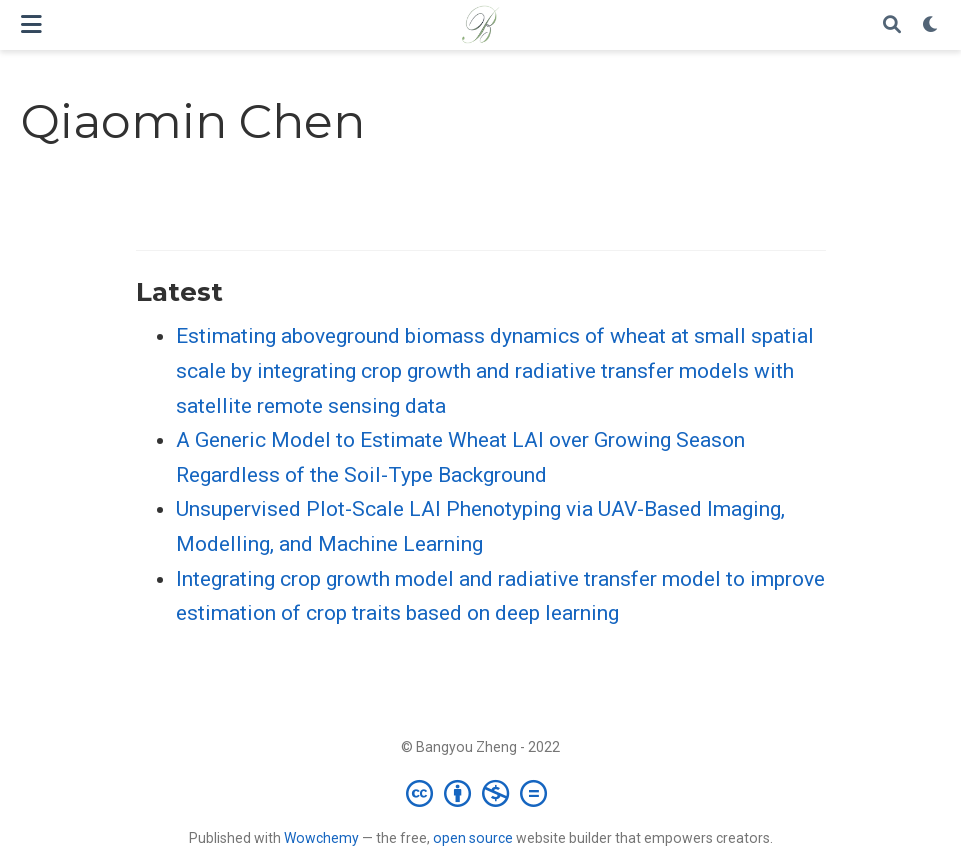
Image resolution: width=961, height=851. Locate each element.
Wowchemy (321, 838)
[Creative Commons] (480, 793)
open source (473, 838)
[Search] (892, 25)
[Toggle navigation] (31, 24)
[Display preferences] (931, 25)
